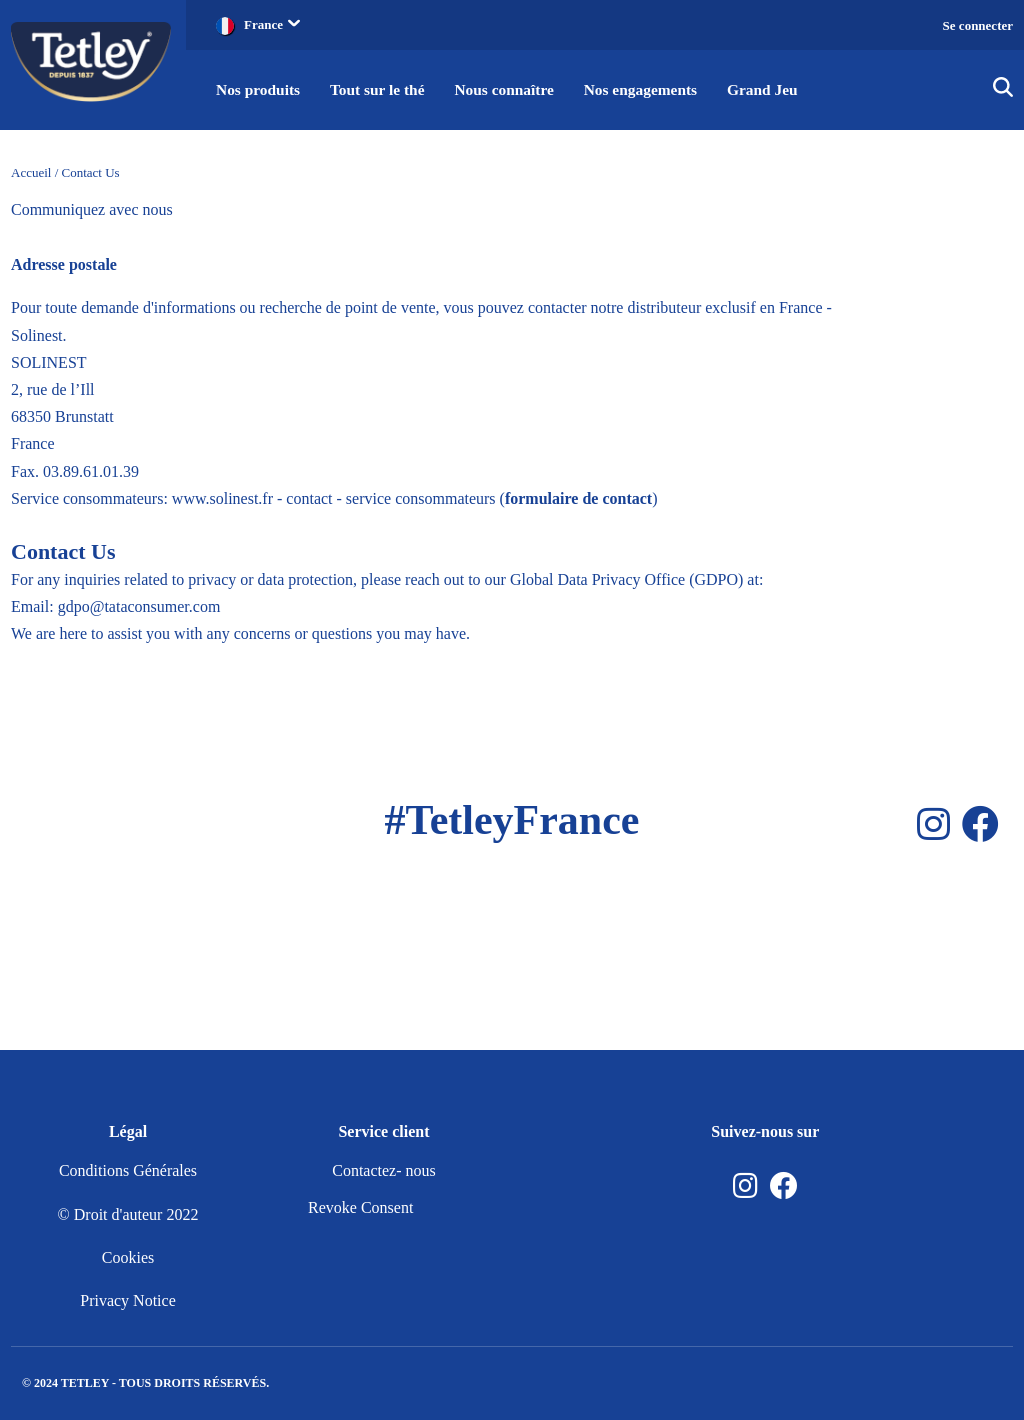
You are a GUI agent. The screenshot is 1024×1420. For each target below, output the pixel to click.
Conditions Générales (128, 1170)
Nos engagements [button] (654, 89)
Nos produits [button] (259, 89)
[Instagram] (933, 824)
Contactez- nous (384, 1170)
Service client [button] (383, 1131)
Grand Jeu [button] (779, 89)
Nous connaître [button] (513, 89)
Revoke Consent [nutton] (360, 1207)
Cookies (128, 1257)
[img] (1003, 90)
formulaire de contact (578, 498)
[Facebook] (980, 824)
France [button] (272, 24)
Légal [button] (128, 1131)
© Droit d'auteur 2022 (128, 1214)
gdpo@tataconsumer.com (139, 606)
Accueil (31, 172)
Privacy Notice (128, 1300)
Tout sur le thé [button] (382, 89)
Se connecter (978, 25)
